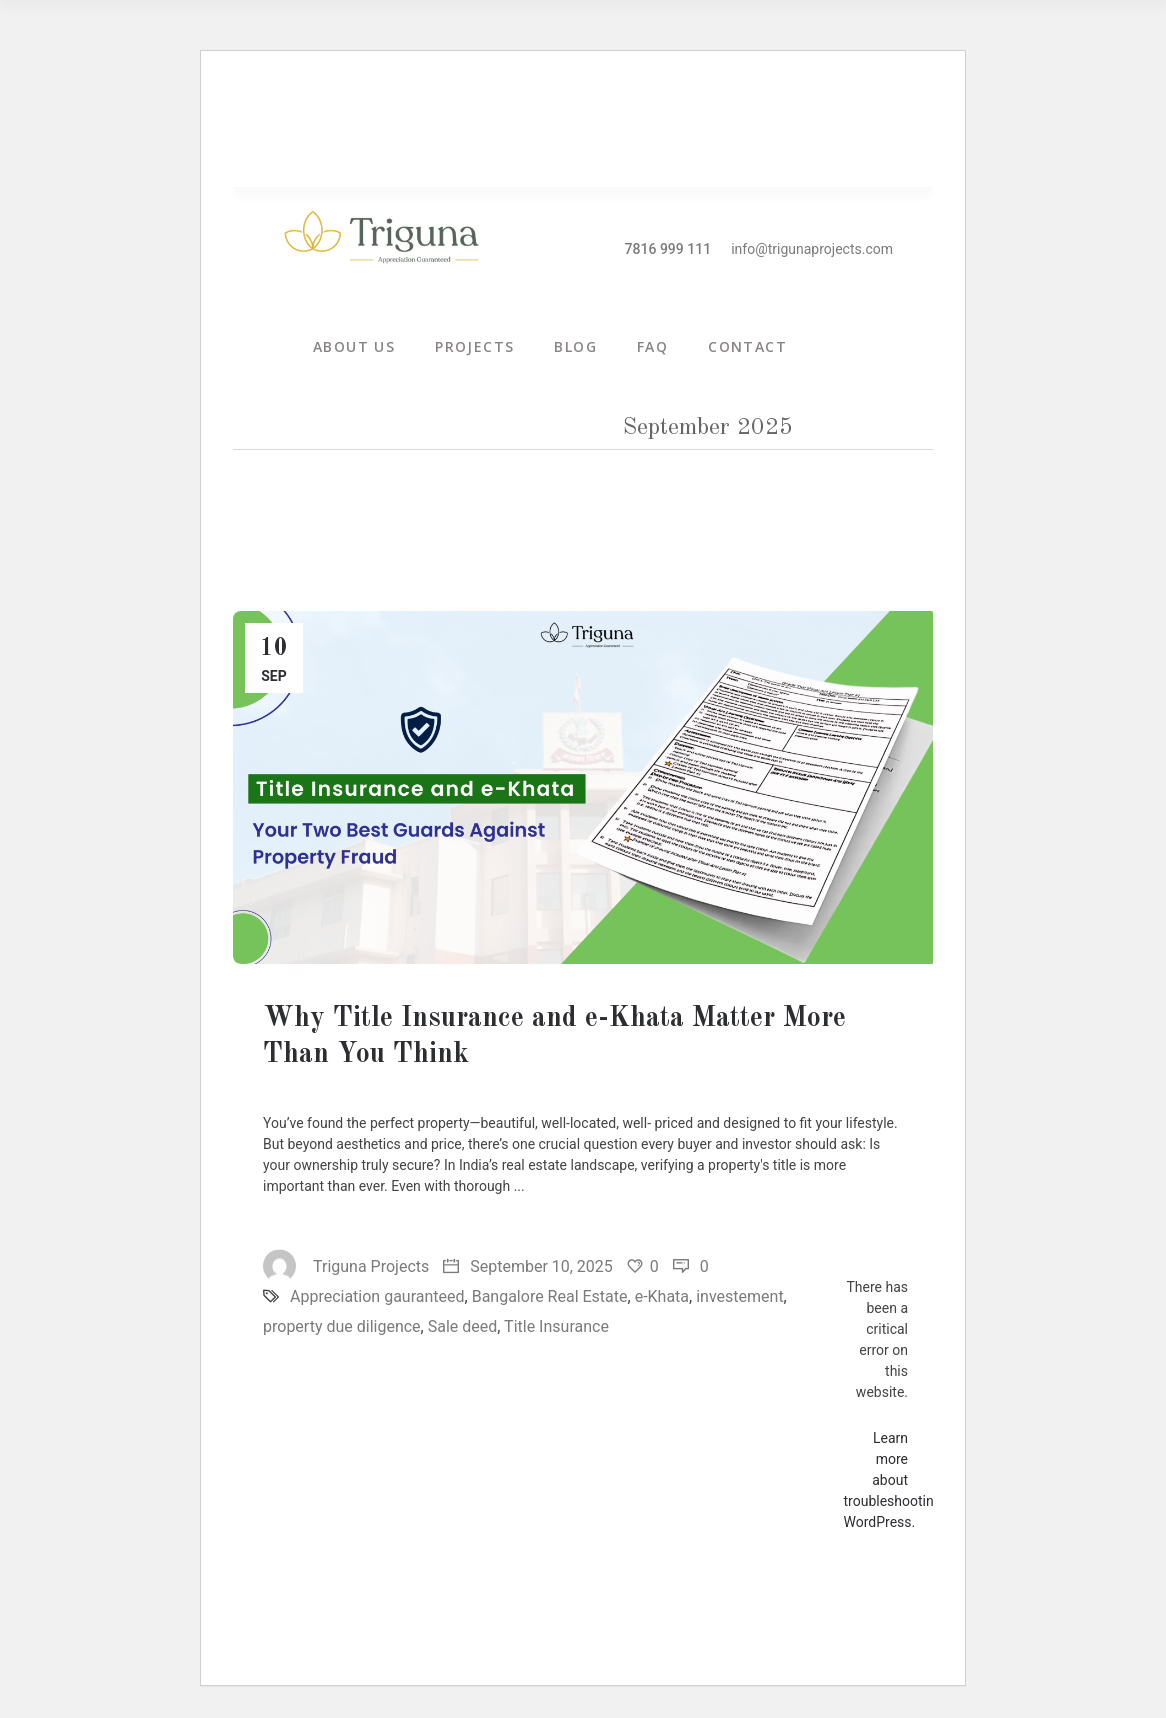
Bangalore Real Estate (550, 1296)
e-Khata (662, 1296)
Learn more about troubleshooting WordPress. (893, 1480)
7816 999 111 (668, 249)
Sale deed (463, 1326)
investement (739, 1296)
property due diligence (342, 1326)
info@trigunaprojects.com (812, 249)
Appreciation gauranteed (377, 1296)
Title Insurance (556, 1326)
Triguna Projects (346, 1266)
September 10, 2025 (528, 1266)
